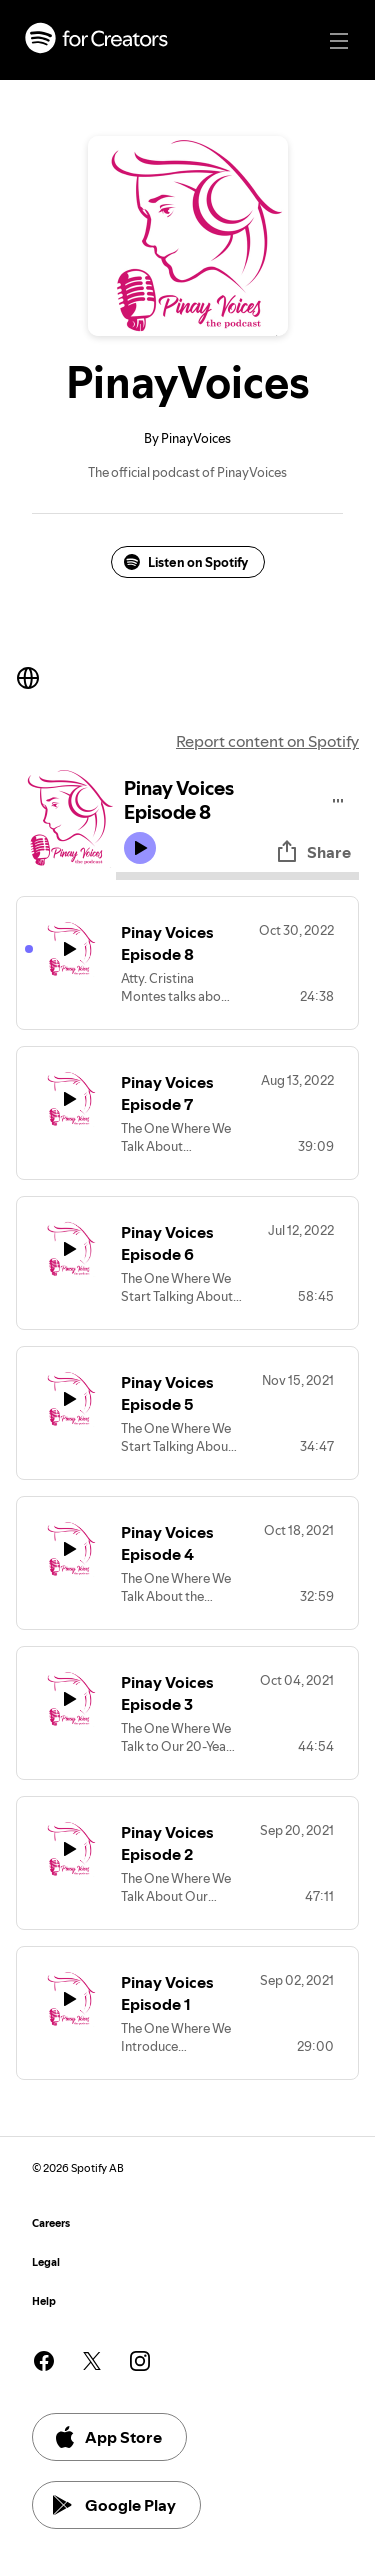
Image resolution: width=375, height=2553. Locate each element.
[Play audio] (338, 797)
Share (313, 852)
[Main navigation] (339, 41)
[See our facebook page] (44, 2361)
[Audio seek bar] (237, 876)
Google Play (114, 2505)
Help (44, 2301)
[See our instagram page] (140, 2361)
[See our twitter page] (92, 2361)
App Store (107, 2437)
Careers (51, 2223)
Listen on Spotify (186, 562)
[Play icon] (140, 848)
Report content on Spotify (267, 741)
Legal (46, 2262)
